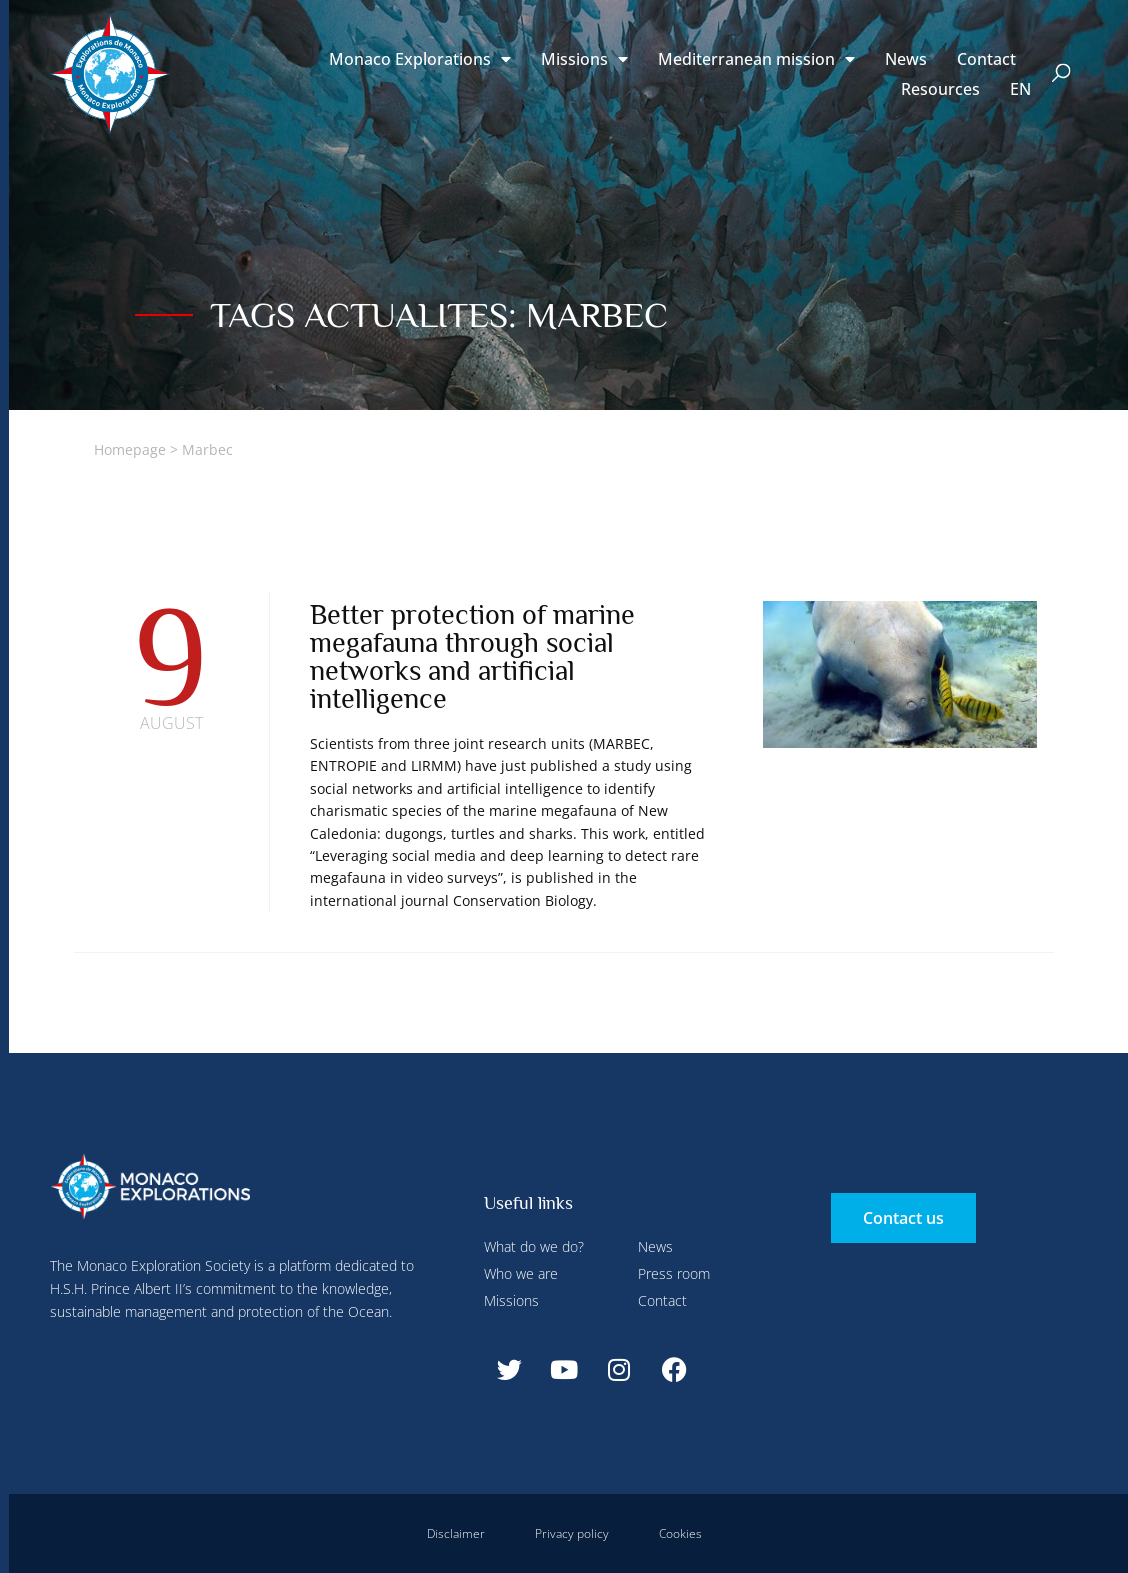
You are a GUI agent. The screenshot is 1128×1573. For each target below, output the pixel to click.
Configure (471, 43)
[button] (1061, 74)
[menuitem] (1020, 89)
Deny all (552, 43)
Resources (940, 89)
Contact (986, 59)
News (906, 59)
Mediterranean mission (756, 59)
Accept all (363, 470)
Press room (674, 1273)
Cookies (680, 1533)
